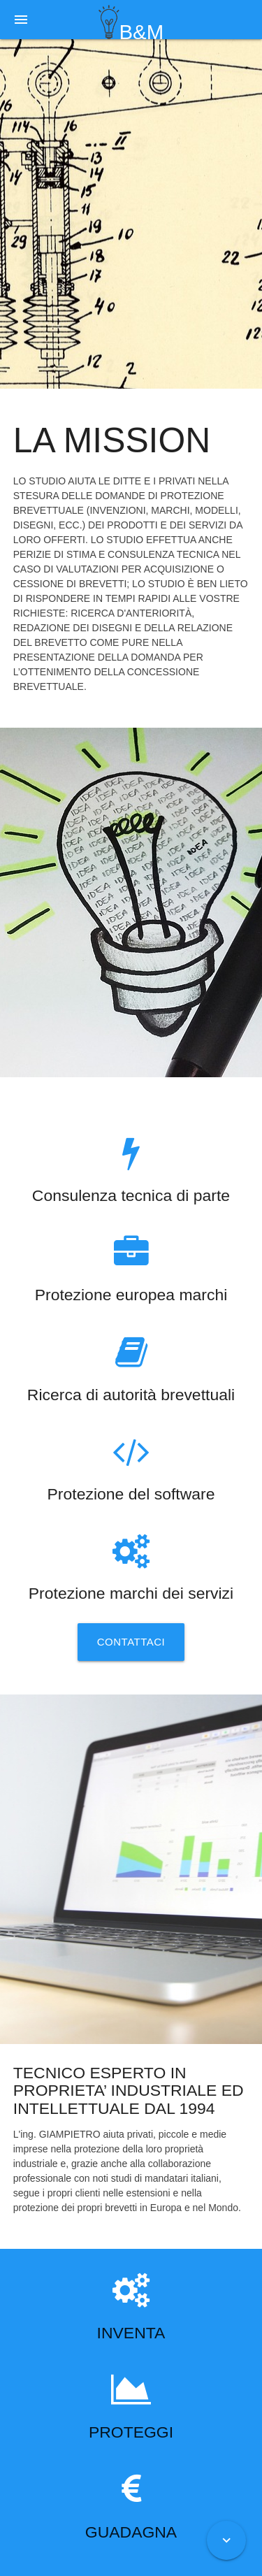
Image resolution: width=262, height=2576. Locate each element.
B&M (131, 21)
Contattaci (131, 1642)
